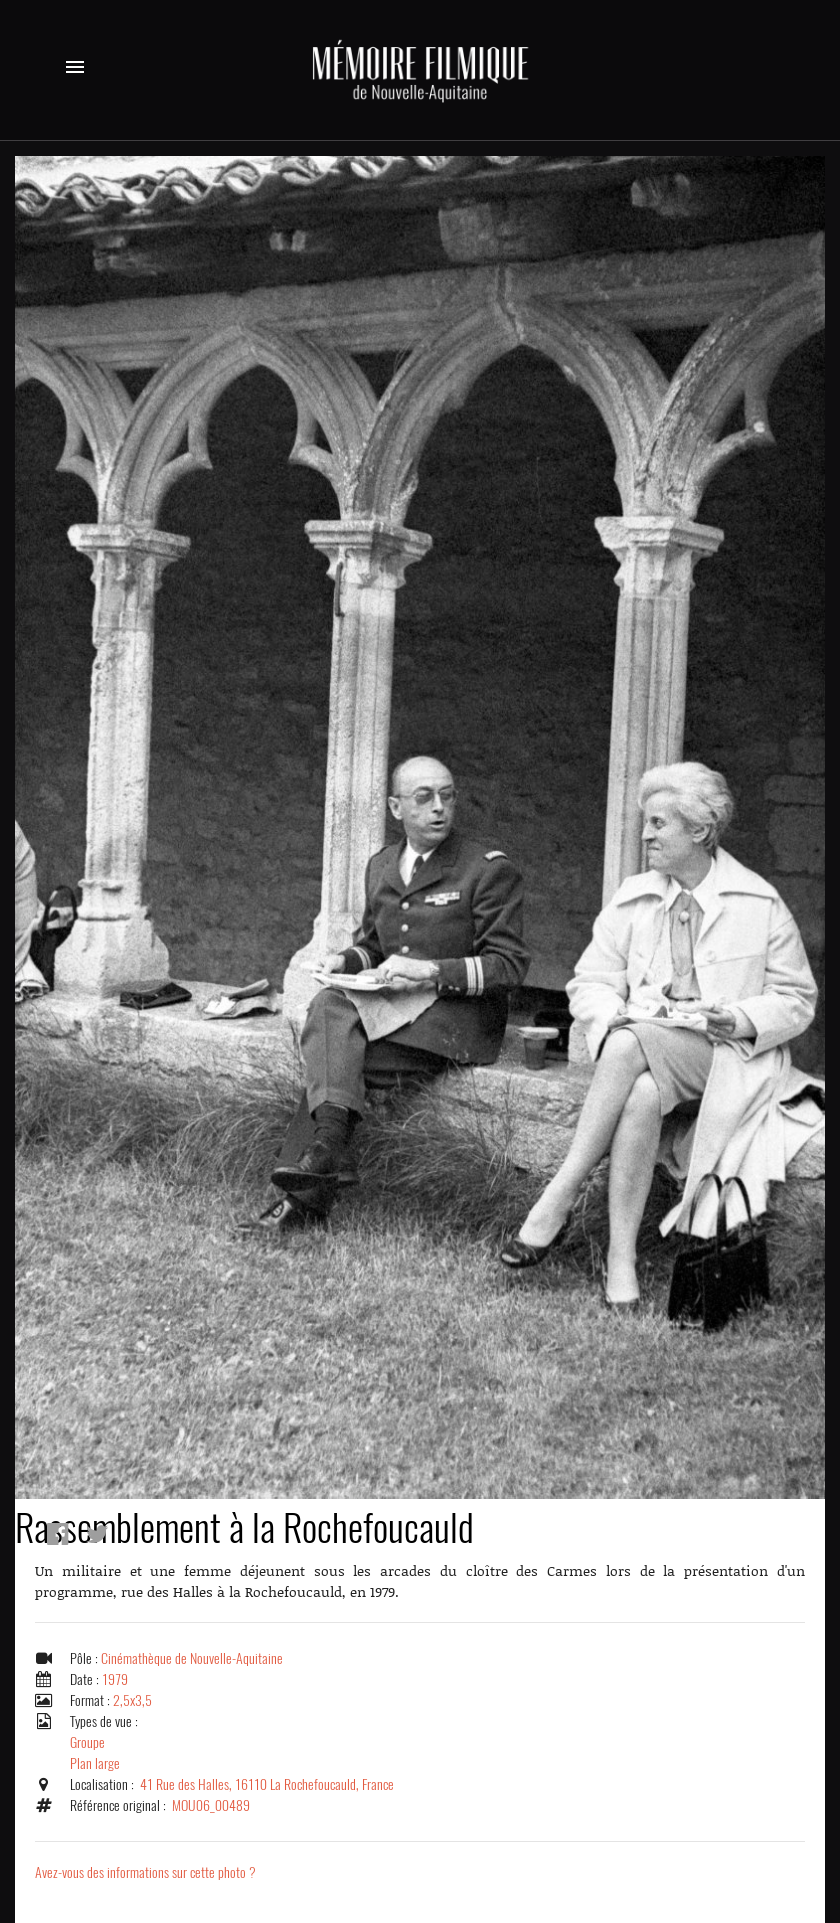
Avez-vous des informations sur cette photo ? (145, 1872)
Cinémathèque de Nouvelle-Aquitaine (192, 1658)
